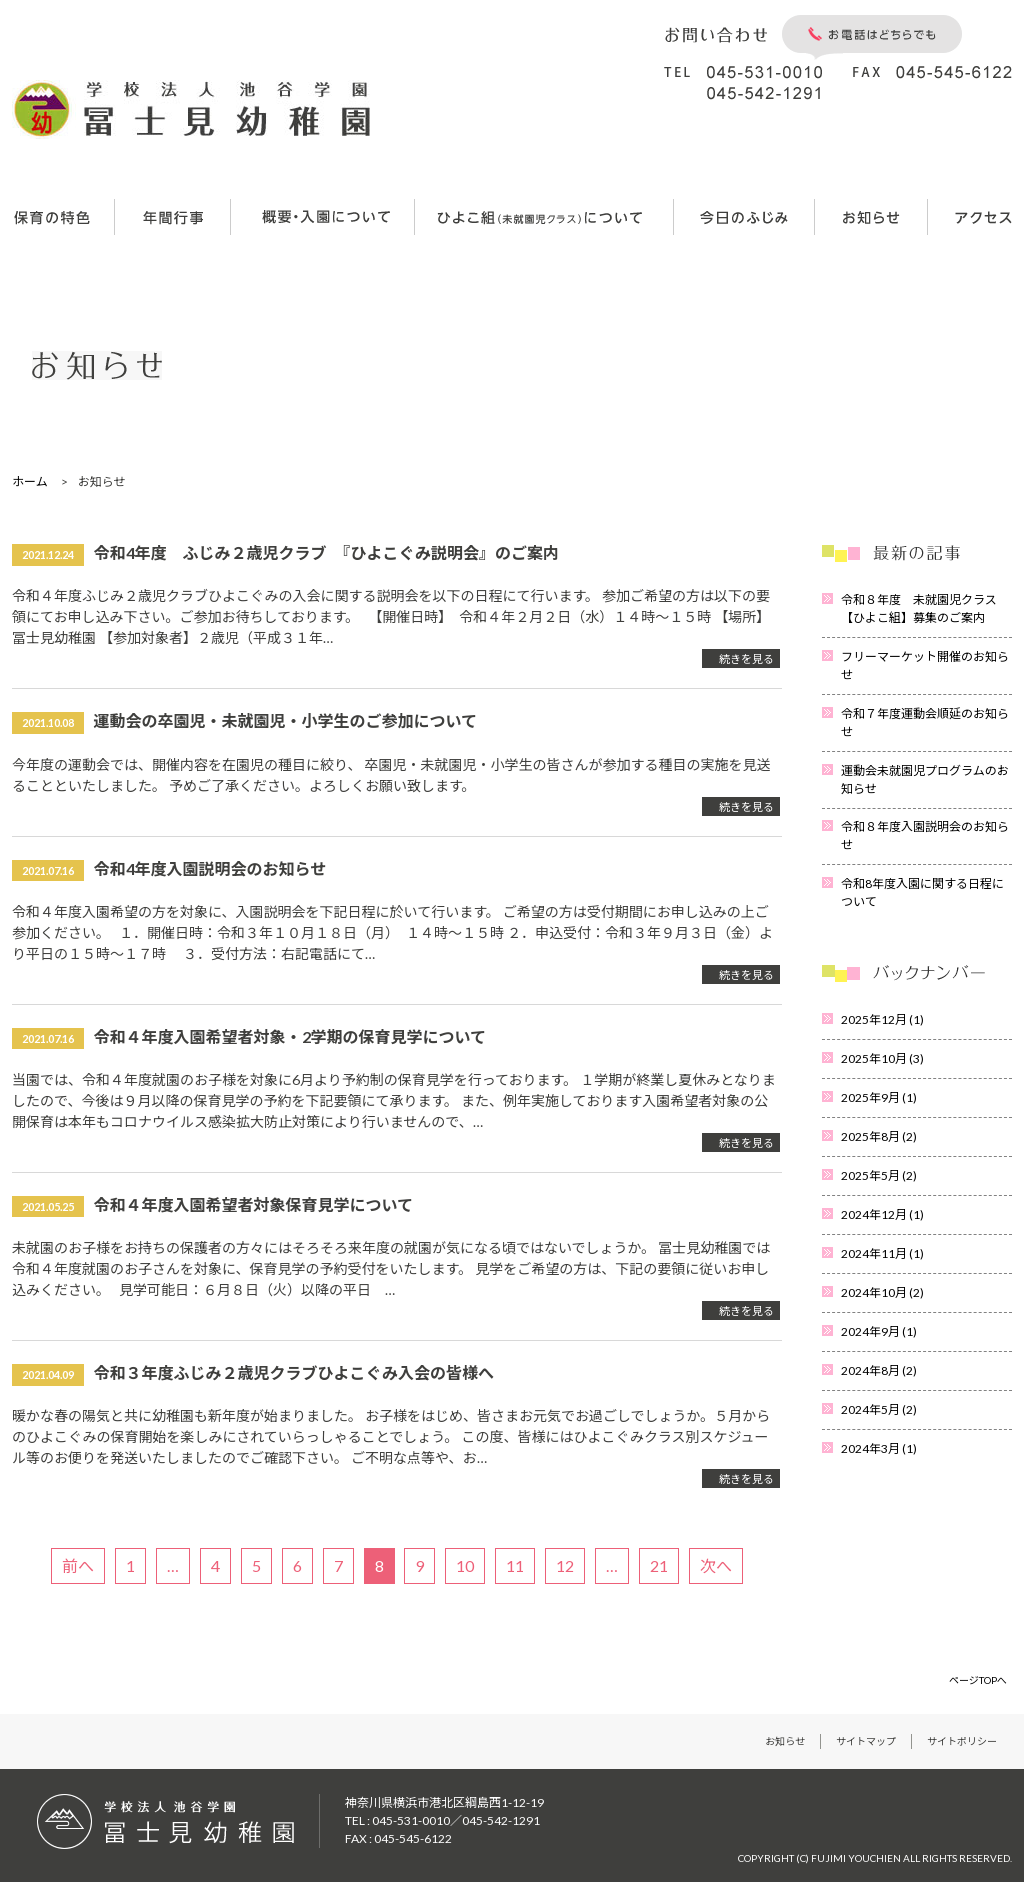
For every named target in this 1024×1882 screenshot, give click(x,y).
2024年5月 (879, 1409)
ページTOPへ (978, 1680)
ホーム (30, 481)
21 (659, 1565)
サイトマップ (866, 1741)
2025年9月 (879, 1097)
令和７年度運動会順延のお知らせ (925, 722)
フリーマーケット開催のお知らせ (925, 665)
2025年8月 (879, 1136)
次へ (716, 1565)
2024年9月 (879, 1331)
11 (515, 1565)
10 (465, 1565)
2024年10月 (882, 1292)
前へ (78, 1565)
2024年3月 (879, 1448)
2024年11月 (882, 1253)
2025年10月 (882, 1058)
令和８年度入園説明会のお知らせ (925, 835)
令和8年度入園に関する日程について (922, 892)
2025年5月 (879, 1175)
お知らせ (785, 1741)
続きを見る (746, 658)
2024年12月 (882, 1214)
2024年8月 (879, 1370)
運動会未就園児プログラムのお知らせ (925, 779)
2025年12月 (882, 1019)
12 (565, 1565)
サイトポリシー (962, 1741)
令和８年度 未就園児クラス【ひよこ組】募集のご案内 (919, 608)
